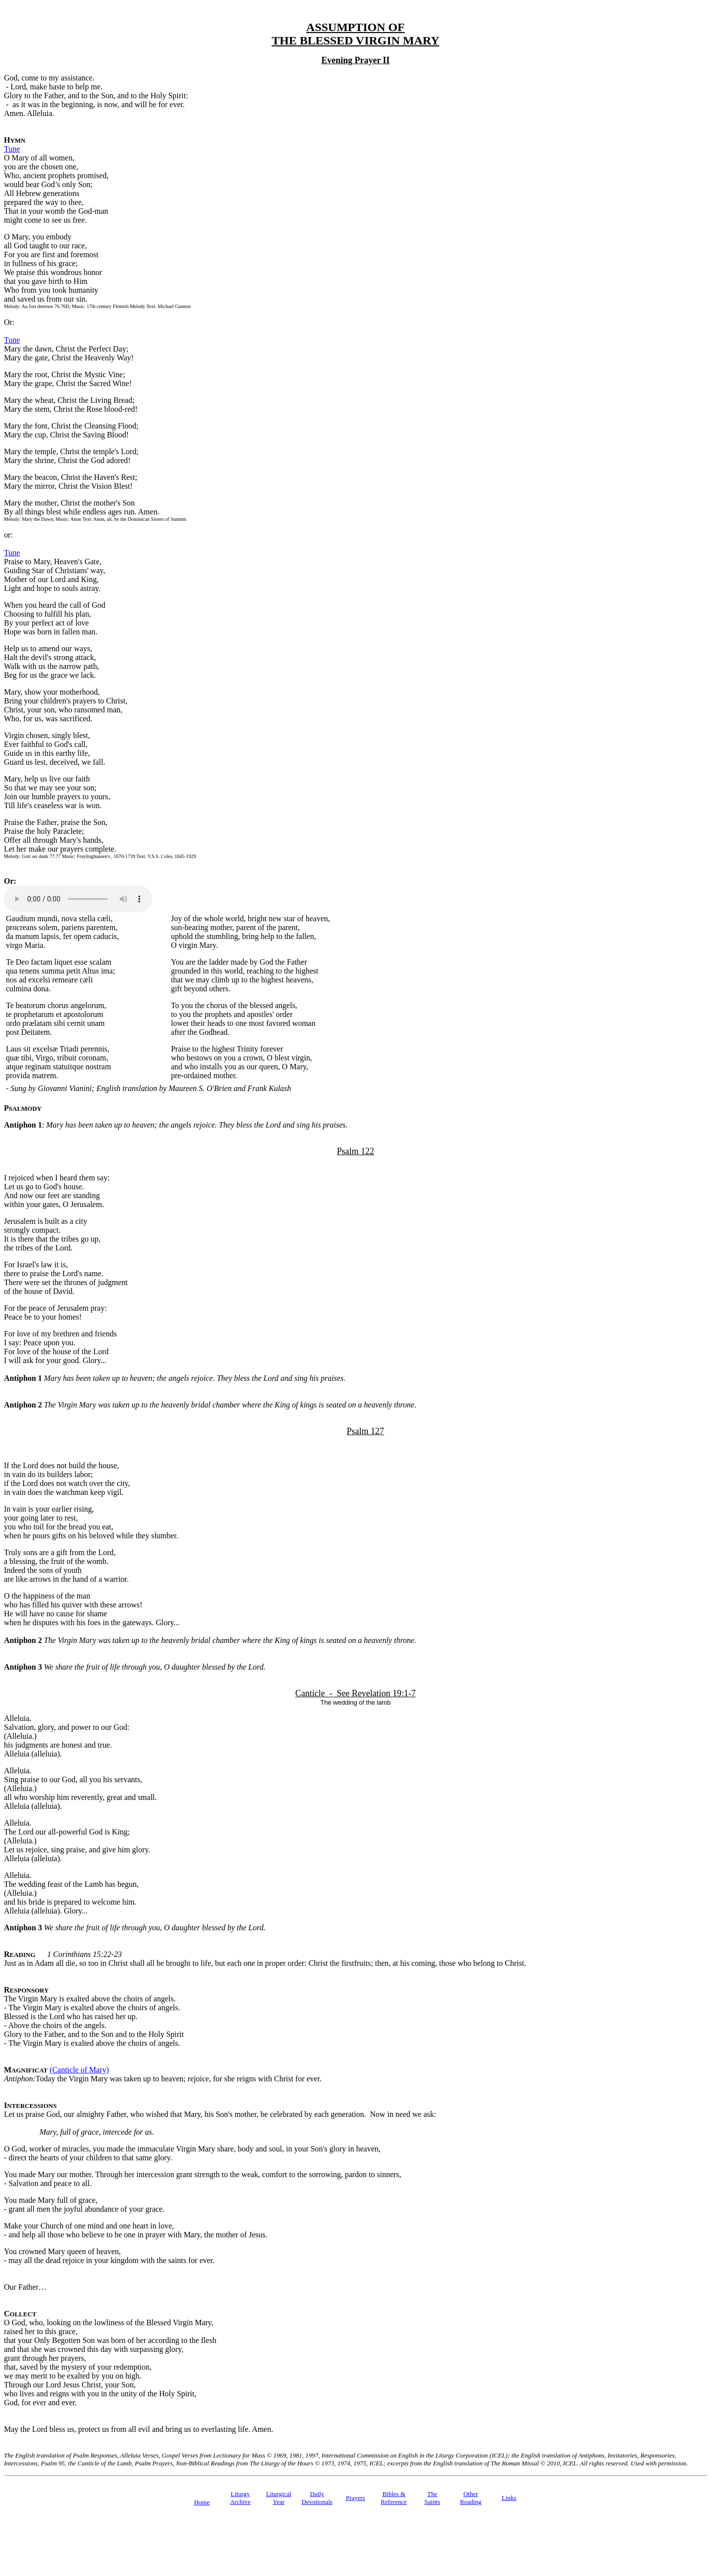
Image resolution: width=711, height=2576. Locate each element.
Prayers (355, 2497)
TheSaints (432, 2497)
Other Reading (470, 2497)
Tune (12, 149)
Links (509, 2497)
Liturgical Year (278, 2497)
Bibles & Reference (394, 2497)
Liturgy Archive (240, 2497)
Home (202, 2502)
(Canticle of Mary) (79, 2070)
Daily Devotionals (317, 2497)
